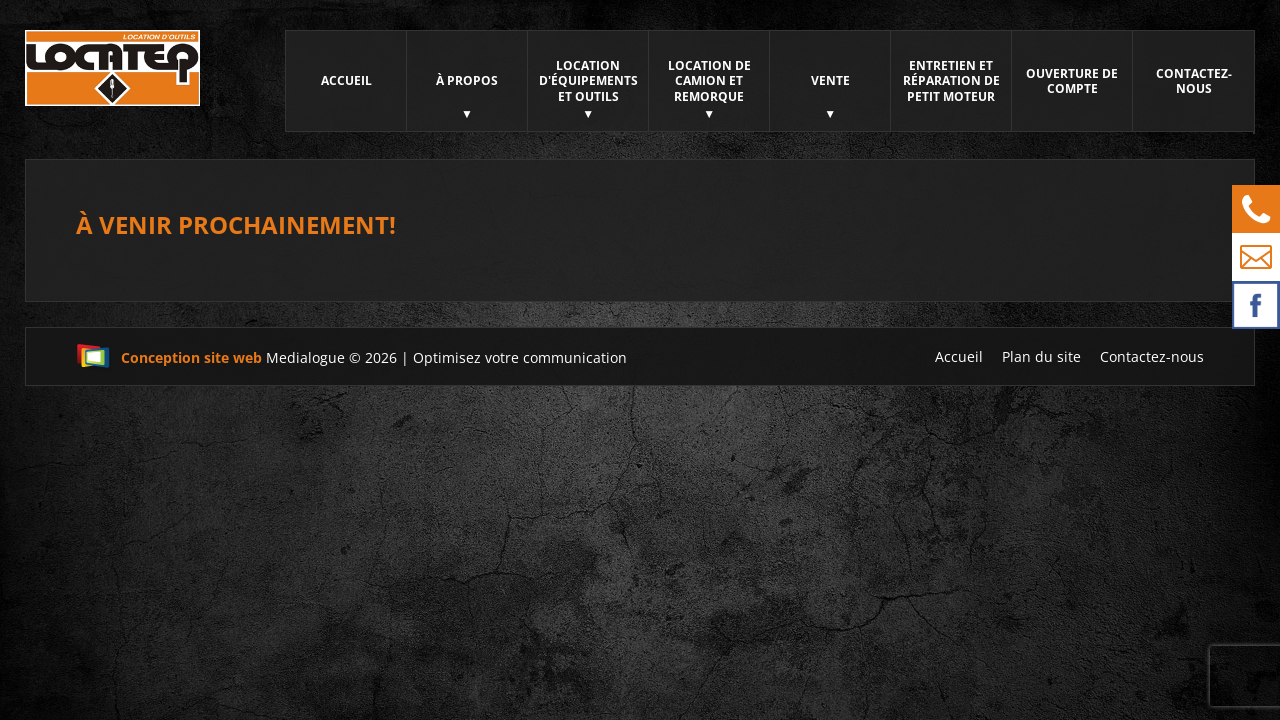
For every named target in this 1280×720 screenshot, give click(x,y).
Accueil (346, 80)
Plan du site (1041, 356)
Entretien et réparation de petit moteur (951, 81)
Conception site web (169, 357)
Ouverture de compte (1072, 81)
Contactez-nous (1194, 81)
